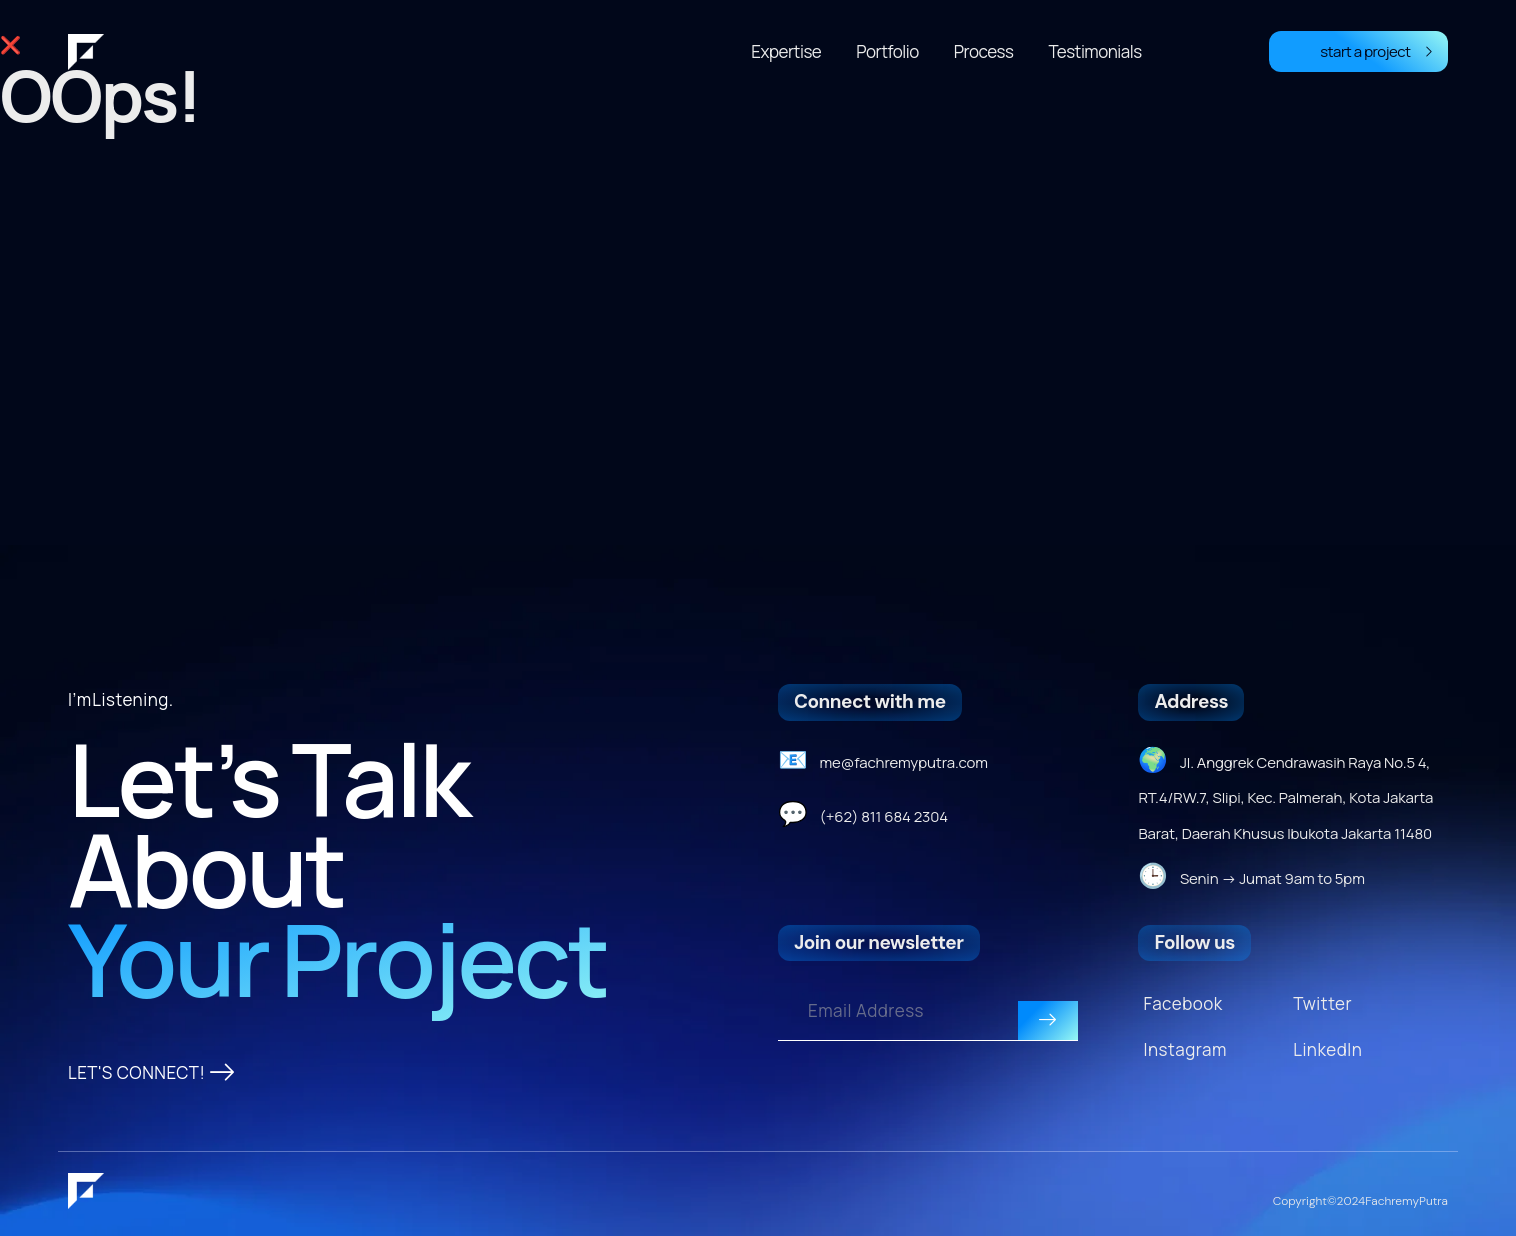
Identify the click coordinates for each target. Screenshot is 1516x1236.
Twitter (1322, 1003)
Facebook (1182, 1003)
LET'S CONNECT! (151, 1073)
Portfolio (887, 51)
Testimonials (1094, 51)
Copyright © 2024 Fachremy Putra (1360, 1201)
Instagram (1184, 1049)
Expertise (786, 51)
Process (984, 51)
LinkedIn (1327, 1049)
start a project (1376, 51)
